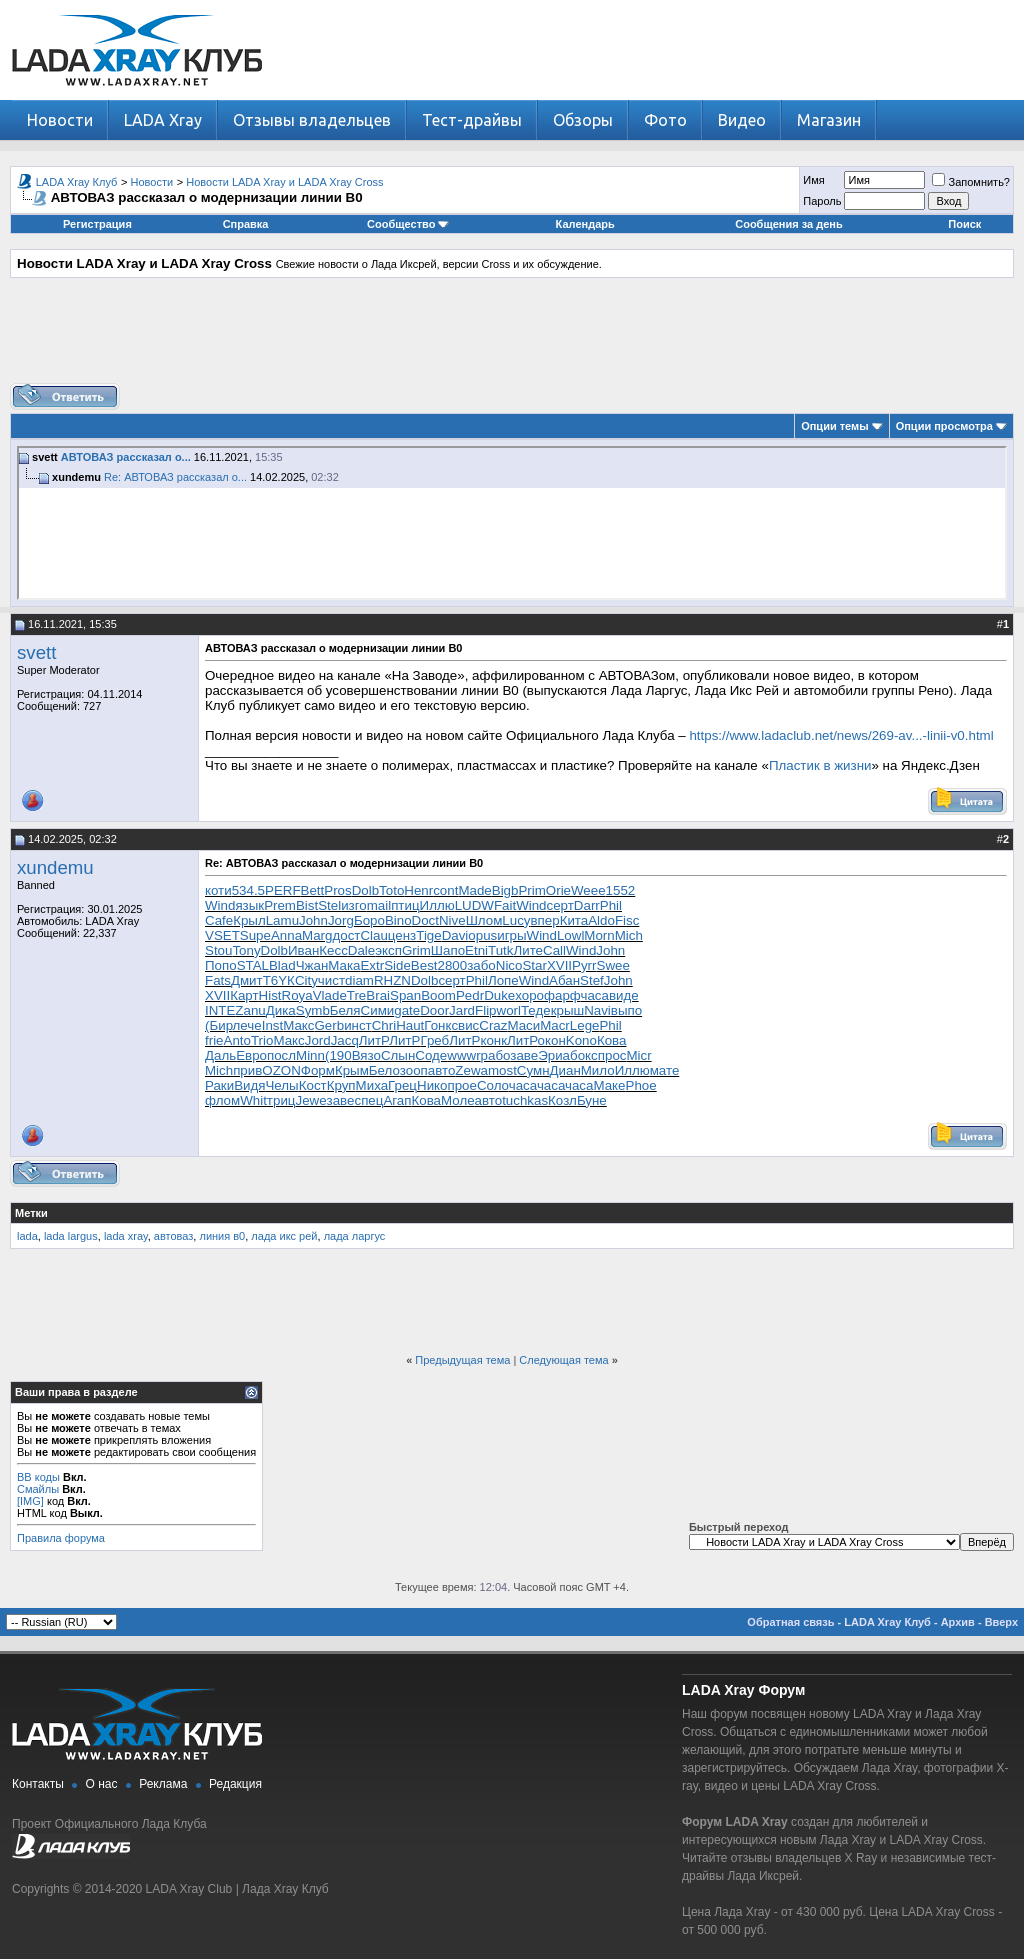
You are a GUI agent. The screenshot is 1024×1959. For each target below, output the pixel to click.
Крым (352, 1070)
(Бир (219, 1025)
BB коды (38, 1477)
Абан (564, 980)
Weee (588, 890)
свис (465, 1025)
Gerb (330, 1025)
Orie (558, 890)
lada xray (126, 1236)
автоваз (174, 1236)
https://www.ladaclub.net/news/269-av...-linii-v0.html (841, 735)
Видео (742, 120)
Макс (298, 1025)
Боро (369, 920)
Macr (555, 1025)
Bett (313, 890)
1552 (621, 890)
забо (481, 965)
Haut (410, 1025)
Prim (531, 890)
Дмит (247, 980)
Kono (581, 1040)
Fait (505, 905)
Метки (31, 1213)
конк (493, 1040)
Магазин (829, 120)
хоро (529, 995)
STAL (253, 965)
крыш (568, 1010)
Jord (318, 1040)
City (306, 980)
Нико (432, 1085)
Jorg (341, 920)
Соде (431, 1055)
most (502, 1070)
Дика (281, 1010)
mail (379, 905)
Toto (391, 890)
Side (397, 965)
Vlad (326, 995)
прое (461, 1085)
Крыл (249, 920)
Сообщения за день (788, 224)
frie (214, 1040)
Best (424, 965)
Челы (281, 1085)
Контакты (38, 1784)
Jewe (310, 1100)
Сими (378, 1010)
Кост (313, 1085)
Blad (282, 965)
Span (405, 995)
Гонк (437, 1025)
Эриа (554, 1055)
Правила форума (61, 1538)
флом (222, 1100)
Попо (221, 965)
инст (358, 1025)
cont (445, 890)
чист (331, 980)
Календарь (585, 224)
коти (218, 890)
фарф (562, 995)
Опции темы (834, 426)
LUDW (474, 905)
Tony (246, 950)
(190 (338, 1055)
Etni (476, 950)
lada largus (71, 1236)
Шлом (484, 920)
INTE (220, 1010)
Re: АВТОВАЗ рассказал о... (175, 477)
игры (511, 935)
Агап (397, 1100)
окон (552, 1040)
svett (36, 652)
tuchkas (525, 1100)
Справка (246, 224)
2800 (453, 965)
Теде (536, 1010)
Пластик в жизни (820, 765)
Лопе (503, 980)
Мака (344, 965)
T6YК (279, 980)
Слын (398, 1055)
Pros (337, 890)
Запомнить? (971, 182)
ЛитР (374, 1040)
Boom (438, 995)
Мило (598, 1070)
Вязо (366, 1055)
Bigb (505, 890)
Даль (220, 1055)
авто (442, 1070)
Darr (587, 905)
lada (27, 1236)
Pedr (470, 995)
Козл (562, 1100)
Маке (609, 1085)
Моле (458, 1100)
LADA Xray (163, 120)
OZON (281, 1070)
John (313, 920)
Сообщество (408, 224)
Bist (307, 905)
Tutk (500, 950)
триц (281, 1100)
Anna (286, 935)
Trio (262, 1040)
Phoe (641, 1085)
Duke (499, 995)
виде (624, 995)
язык (249, 905)
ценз (402, 935)
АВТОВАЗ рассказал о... (126, 457)
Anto (237, 1040)
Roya (297, 995)
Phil (611, 905)
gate (407, 1010)
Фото (665, 120)
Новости (60, 120)
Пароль (822, 201)
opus (482, 935)
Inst (272, 1025)
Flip (485, 1010)
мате (665, 1070)
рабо (496, 1055)
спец (368, 1100)
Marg (317, 935)
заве (524, 1055)
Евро (251, 1055)
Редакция (235, 1784)
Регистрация (97, 224)
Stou (218, 950)
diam (359, 980)
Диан (565, 1070)
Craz (493, 1025)
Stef (592, 980)
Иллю (437, 905)
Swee (613, 965)
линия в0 (222, 1236)
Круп (341, 1085)
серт (560, 905)
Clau (373, 935)
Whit (253, 1100)
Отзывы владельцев (312, 120)
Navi (597, 1010)
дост (346, 935)
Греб (434, 1040)
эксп (388, 950)
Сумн (533, 1070)
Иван (303, 950)
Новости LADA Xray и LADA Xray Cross (284, 182)
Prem (280, 905)
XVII (559, 965)
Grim (416, 950)
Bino (398, 920)
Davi (455, 935)
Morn (599, 935)
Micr (638, 1055)
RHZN (392, 980)
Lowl (570, 935)
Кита (574, 920)
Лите (528, 950)
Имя (813, 180)
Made (474, 890)
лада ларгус (355, 1236)
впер (545, 920)
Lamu (282, 920)
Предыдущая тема (462, 1360)
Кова (612, 1040)
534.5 (248, 890)
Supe (255, 935)
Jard (462, 1010)
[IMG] (30, 1501)
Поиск (964, 224)
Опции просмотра (944, 426)
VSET (222, 935)
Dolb (365, 890)
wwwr (463, 1055)
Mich (629, 935)
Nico (509, 965)
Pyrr (584, 965)
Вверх (1001, 1622)
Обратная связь (790, 1622)
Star (534, 965)
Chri (384, 1025)
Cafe (219, 920)
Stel (329, 905)
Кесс (333, 950)
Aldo (601, 920)
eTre (352, 995)
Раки (219, 1085)
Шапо (448, 950)
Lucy (516, 920)
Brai (378, 995)
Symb (313, 1010)
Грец (402, 1085)
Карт (244, 995)
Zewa (471, 1070)
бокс (584, 1055)
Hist (270, 995)
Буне (592, 1100)
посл (281, 1055)
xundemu (55, 867)
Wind (220, 905)
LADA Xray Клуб (77, 182)
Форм (318, 1070)
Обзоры (583, 120)
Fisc (627, 920)
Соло (493, 1085)
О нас (102, 1784)
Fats (218, 980)
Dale (361, 950)
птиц (405, 905)
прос (612, 1055)
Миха (372, 1085)
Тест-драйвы (472, 120)
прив (247, 1070)
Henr (418, 890)
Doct (425, 920)
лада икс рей (284, 1236)
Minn (310, 1055)
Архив (958, 1622)
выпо (626, 1010)
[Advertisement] (512, 338)
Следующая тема (563, 1360)
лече (247, 1025)
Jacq (345, 1040)
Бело (384, 1070)
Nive (452, 920)
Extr (372, 965)
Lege (585, 1025)
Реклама (163, 1784)
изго (354, 905)
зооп (414, 1070)
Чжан (312, 965)
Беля (345, 1010)
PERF (283, 890)
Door (434, 1010)
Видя (249, 1085)
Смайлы (38, 1489)
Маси (523, 1025)
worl (509, 1010)
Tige (428, 935)
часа (594, 995)
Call (554, 950)
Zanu (250, 1010)
